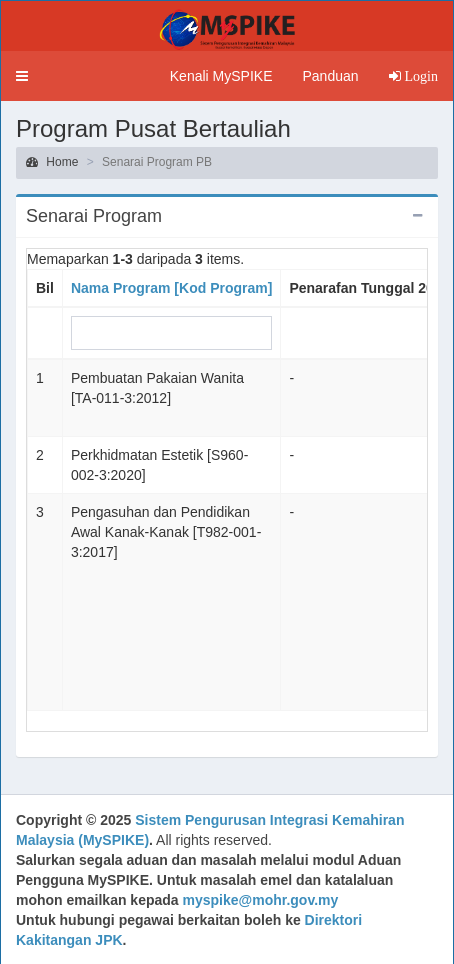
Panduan (330, 76)
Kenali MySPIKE (221, 76)
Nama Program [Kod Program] (171, 288)
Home (52, 162)
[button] (22, 76)
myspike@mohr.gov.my (261, 900)
